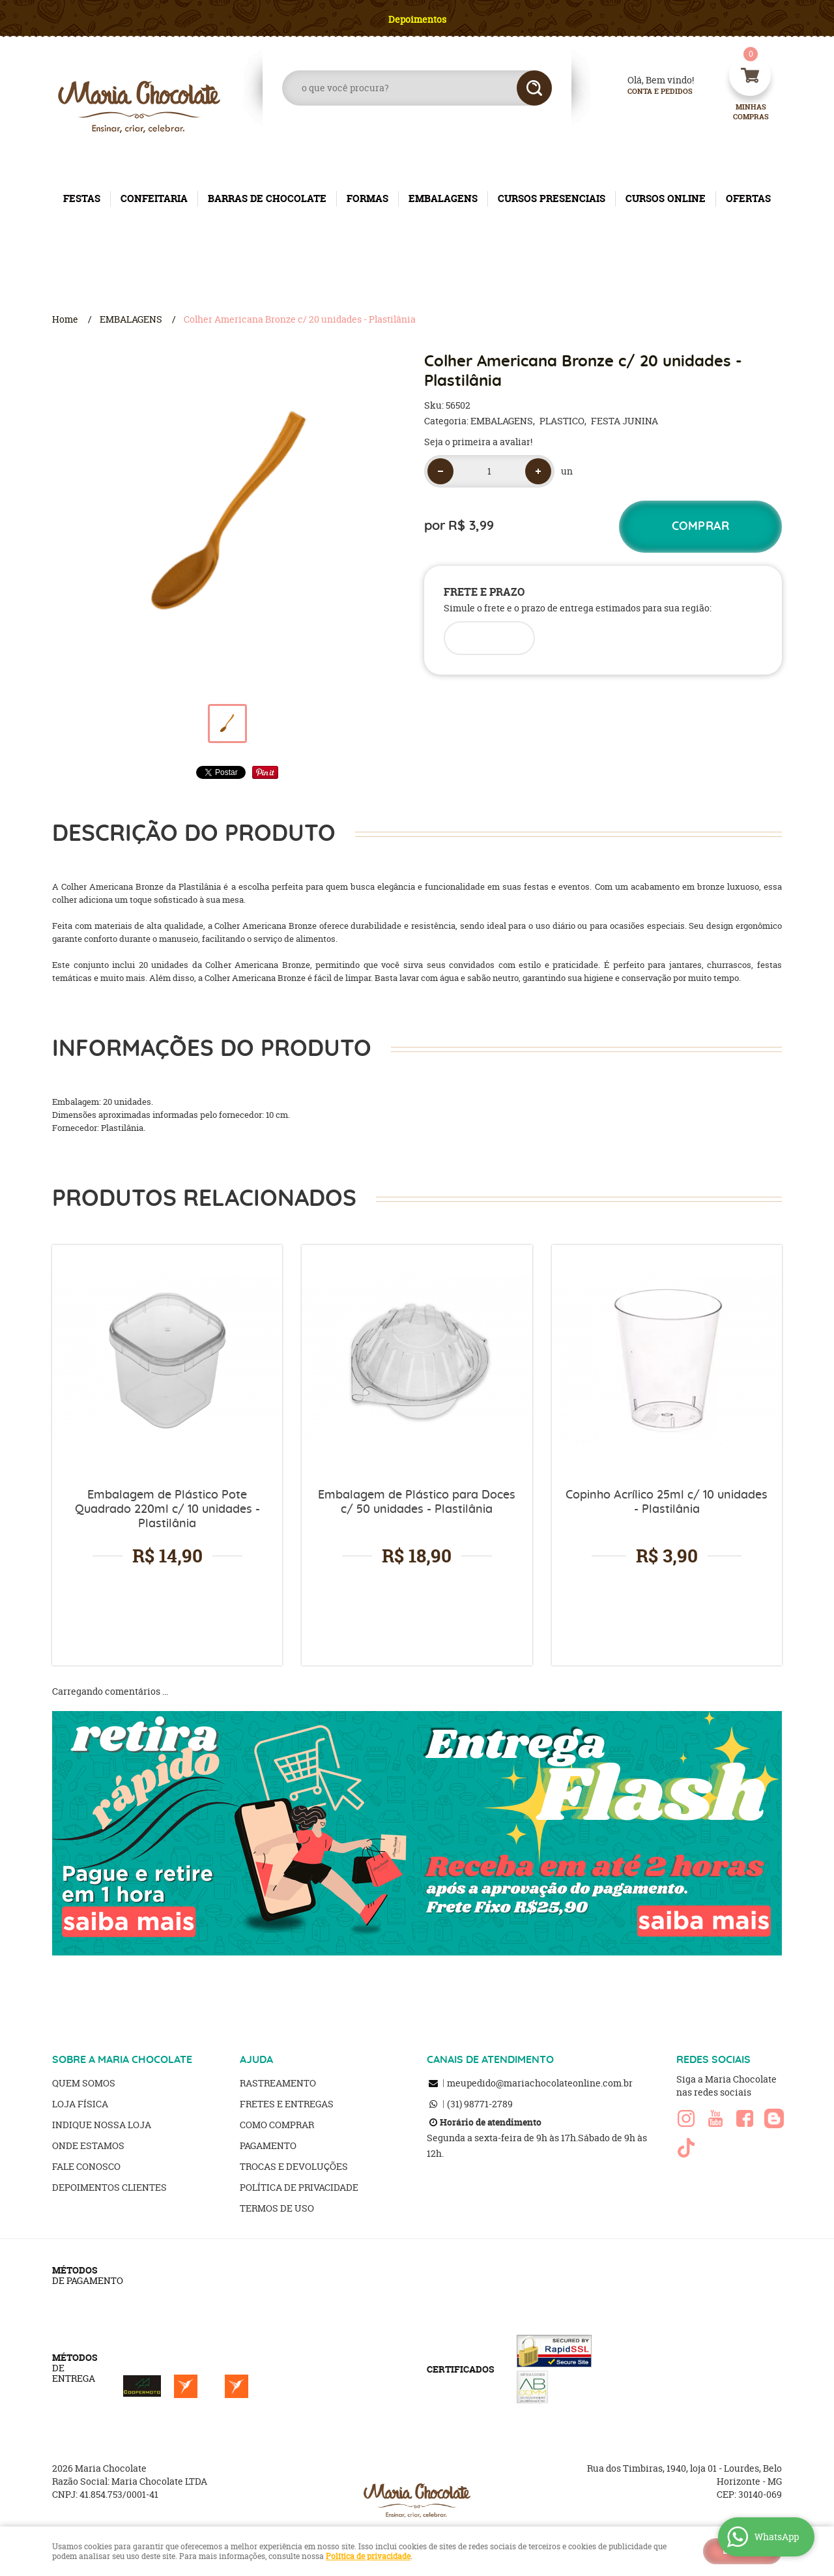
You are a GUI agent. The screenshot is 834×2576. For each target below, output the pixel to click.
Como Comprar (277, 2124)
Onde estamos (88, 2145)
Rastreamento (278, 2083)
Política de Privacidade (299, 2187)
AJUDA (256, 2060)
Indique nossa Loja (101, 2124)
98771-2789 (480, 2104)
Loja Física (80, 2104)
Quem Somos (83, 2083)
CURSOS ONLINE (666, 198)
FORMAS (367, 198)
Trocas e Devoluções (294, 2166)
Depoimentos (417, 19)
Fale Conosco (86, 2166)
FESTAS (81, 198)
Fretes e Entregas (287, 2104)
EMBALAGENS (443, 198)
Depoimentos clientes (109, 2187)
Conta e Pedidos (648, 91)
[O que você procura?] (534, 88)
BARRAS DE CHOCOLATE (267, 198)
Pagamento (268, 2145)
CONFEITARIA (154, 198)
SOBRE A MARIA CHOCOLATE (122, 2060)
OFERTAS (748, 198)
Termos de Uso (277, 2208)
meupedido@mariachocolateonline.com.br (540, 2083)
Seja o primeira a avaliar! (478, 441)
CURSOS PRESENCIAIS (551, 198)
